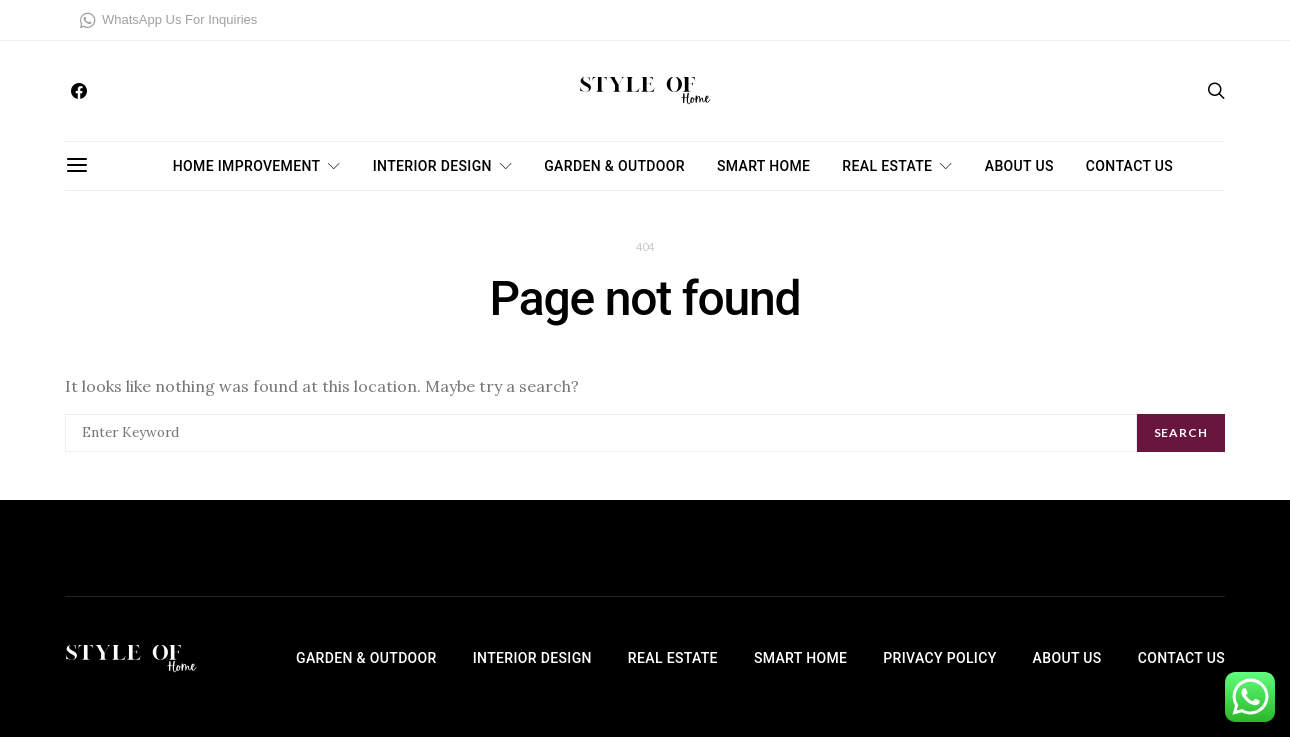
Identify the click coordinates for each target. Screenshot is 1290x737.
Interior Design (432, 166)
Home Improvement (247, 166)
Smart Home (763, 166)
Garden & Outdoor (614, 166)
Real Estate (887, 166)
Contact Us (1129, 166)
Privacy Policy (939, 658)
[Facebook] (79, 91)
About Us (1019, 166)
